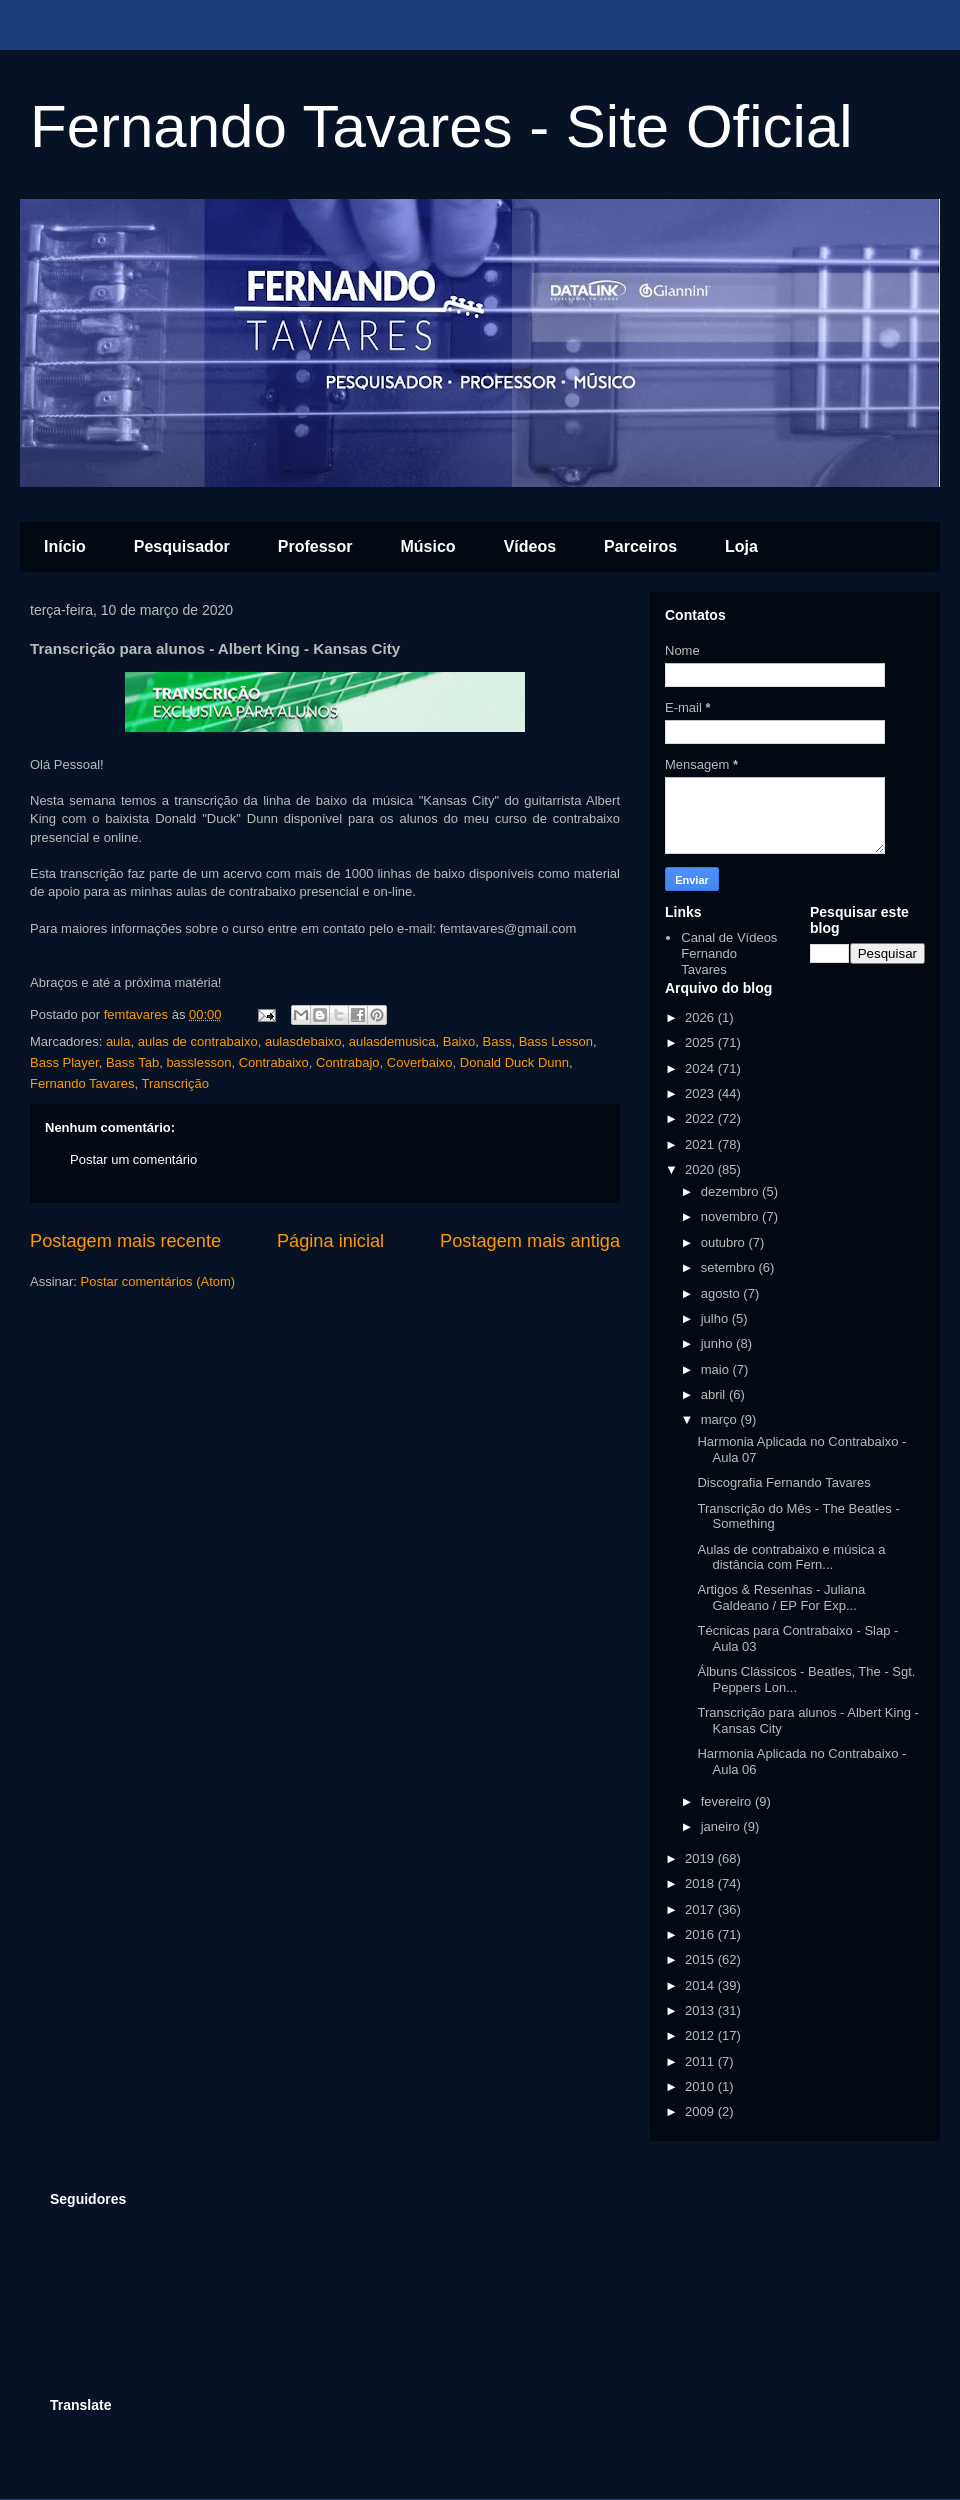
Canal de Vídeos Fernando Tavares (729, 953)
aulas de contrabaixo (198, 1041)
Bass (496, 1041)
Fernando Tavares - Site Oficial (441, 126)
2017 (701, 1909)
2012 (701, 2035)
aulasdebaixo (303, 1041)
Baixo (459, 1041)
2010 (701, 2086)
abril (715, 1394)
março (721, 1419)
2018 (701, 1883)
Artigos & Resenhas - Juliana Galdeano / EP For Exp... (781, 1597)
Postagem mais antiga (530, 1241)
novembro (731, 1216)
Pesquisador (182, 546)
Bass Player (64, 1062)
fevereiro (728, 1801)
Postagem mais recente (125, 1241)
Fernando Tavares (82, 1083)
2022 (701, 1118)
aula (118, 1041)
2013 (701, 2010)
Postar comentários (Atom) (158, 1281)
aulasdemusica (392, 1041)
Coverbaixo (420, 1062)
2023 (701, 1093)
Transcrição (175, 1083)
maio (717, 1369)
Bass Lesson (556, 1041)
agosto (722, 1293)
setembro (730, 1267)
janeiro (722, 1826)
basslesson (198, 1062)
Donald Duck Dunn (514, 1062)
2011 (701, 2061)
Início (65, 546)
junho (718, 1343)
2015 (701, 1959)
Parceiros (640, 546)
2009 (701, 2111)
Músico (428, 546)
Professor (315, 546)
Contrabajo (348, 1062)
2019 (701, 1858)
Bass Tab (132, 1062)
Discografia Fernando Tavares (783, 1482)
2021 (701, 1144)
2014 (701, 1985)
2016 (701, 1934)
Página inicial (330, 1241)
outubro (725, 1242)
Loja (741, 546)
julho (716, 1318)
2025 (701, 1042)
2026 (701, 1017)
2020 (701, 1169)
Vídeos (530, 546)
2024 (701, 1068)
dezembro (731, 1191)
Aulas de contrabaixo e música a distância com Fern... (791, 1557)
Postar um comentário (133, 1159)
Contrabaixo (274, 1062)
